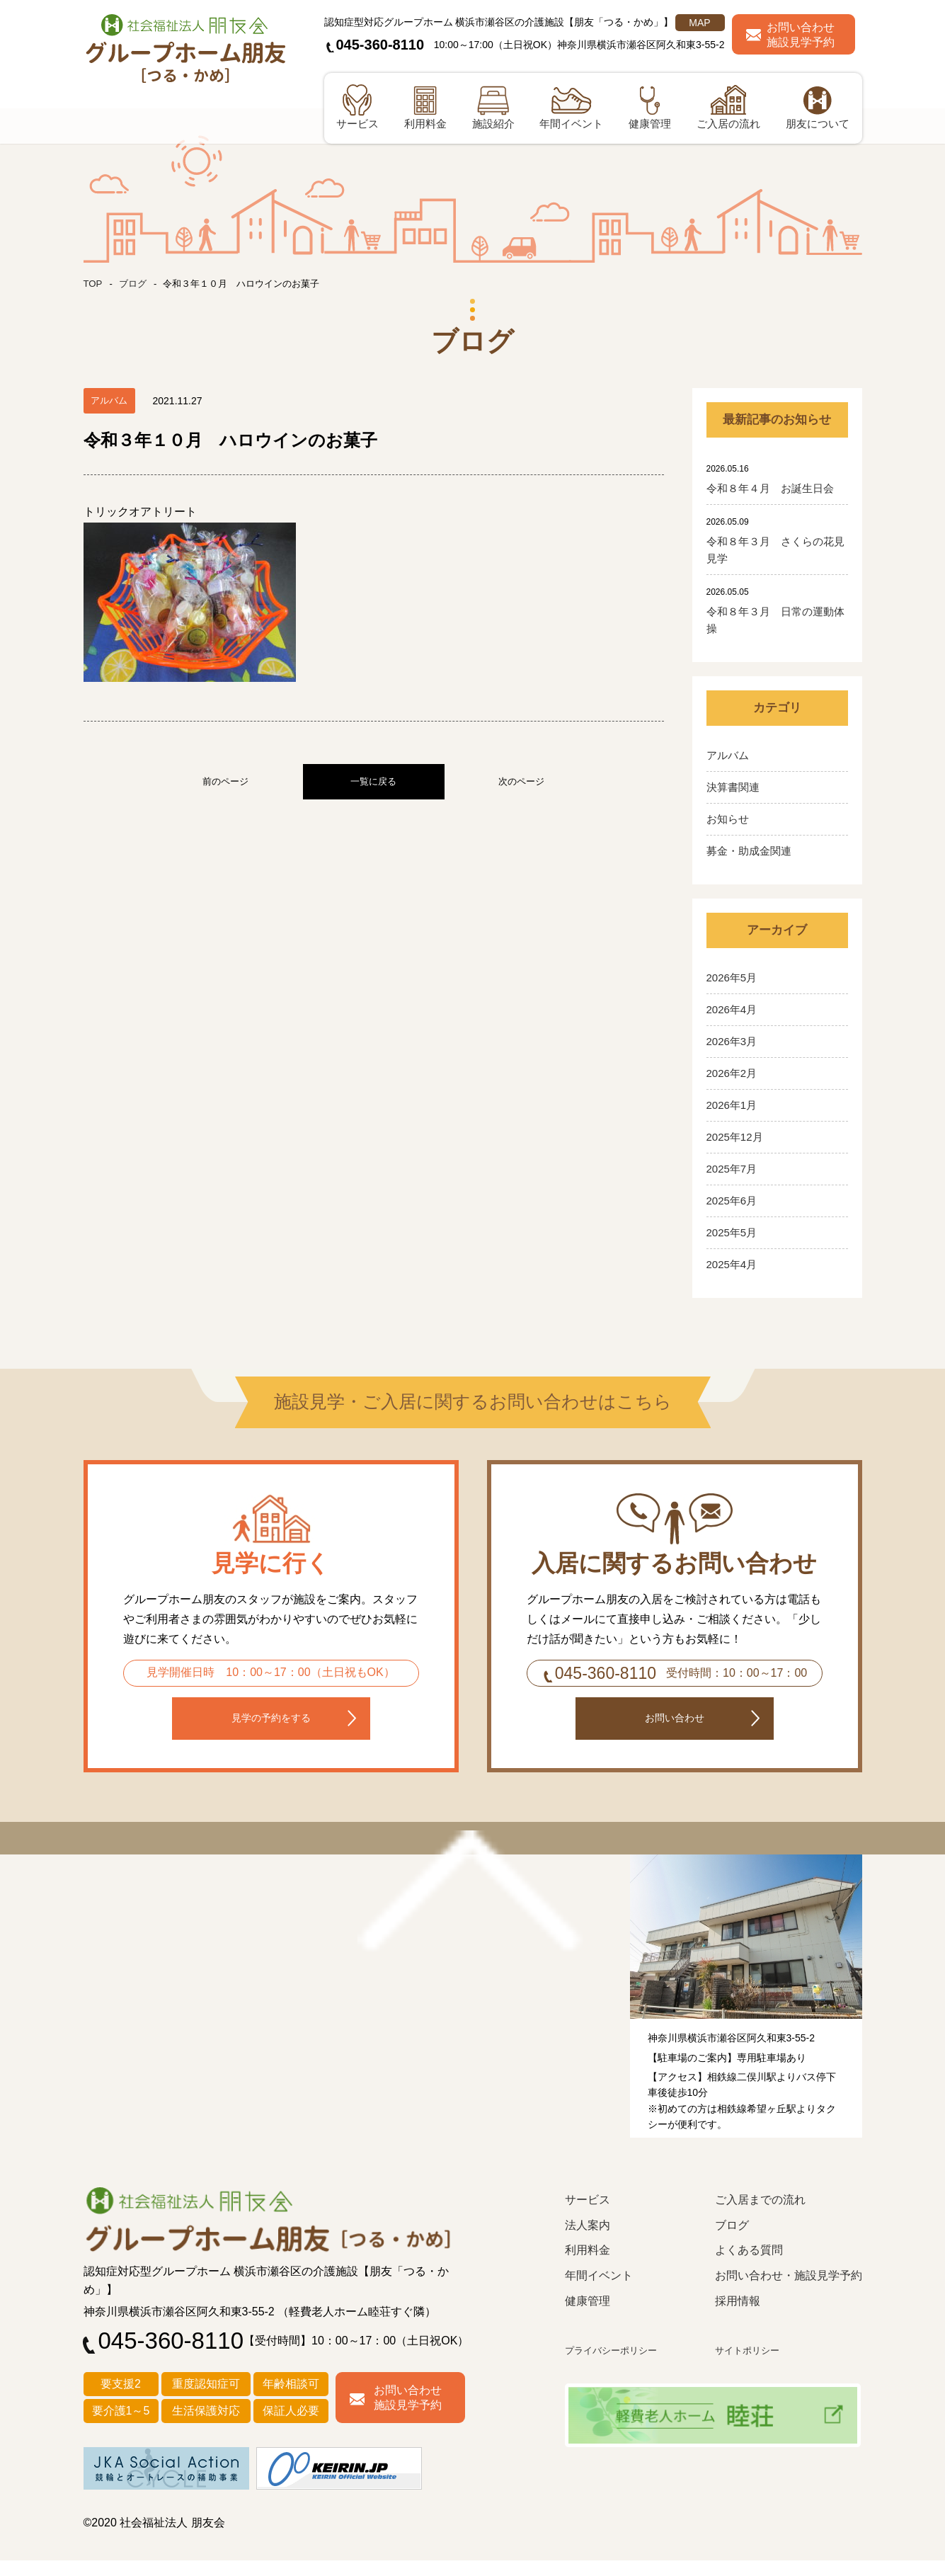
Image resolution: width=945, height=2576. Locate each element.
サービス (587, 2217)
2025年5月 (731, 1232)
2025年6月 (731, 1201)
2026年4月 (731, 1009)
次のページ (521, 781)
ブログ (135, 283)
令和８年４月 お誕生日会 (770, 488)
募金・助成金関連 (748, 851)
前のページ (225, 781)
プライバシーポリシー (618, 2367)
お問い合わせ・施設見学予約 (788, 2292)
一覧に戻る (373, 781)
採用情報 (737, 2317)
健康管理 (587, 2317)
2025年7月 (731, 1169)
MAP (699, 22)
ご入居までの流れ (760, 2217)
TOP (94, 283)
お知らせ (727, 819)
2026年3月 (731, 1041)
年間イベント (599, 2292)
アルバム (727, 755)
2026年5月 (731, 977)
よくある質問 (749, 2267)
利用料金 (587, 2267)
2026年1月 (731, 1105)
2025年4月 (731, 1264)
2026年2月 (731, 1073)
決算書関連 (733, 787)
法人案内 (587, 2241)
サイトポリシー (752, 2367)
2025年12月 (734, 1137)
